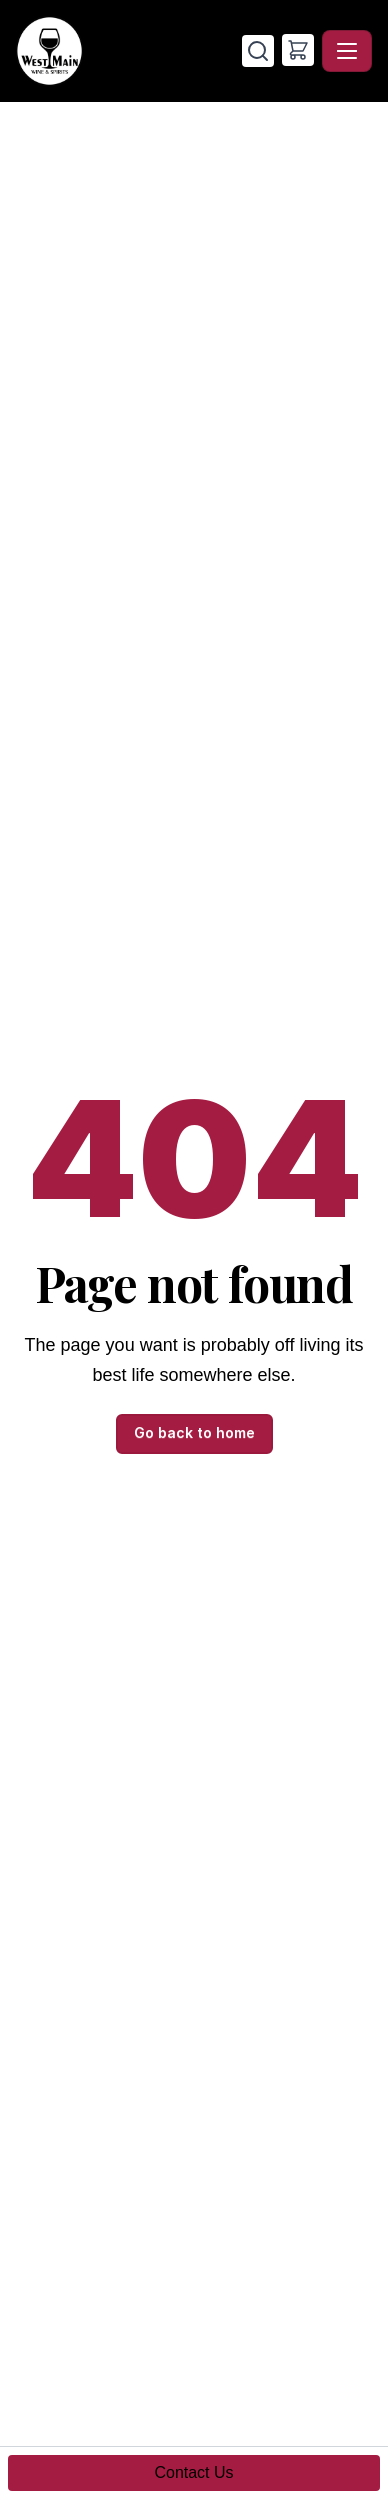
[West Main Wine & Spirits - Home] (129, 51)
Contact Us (193, 2472)
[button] (298, 50)
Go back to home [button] (194, 1432)
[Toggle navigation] (347, 51)
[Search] (258, 51)
